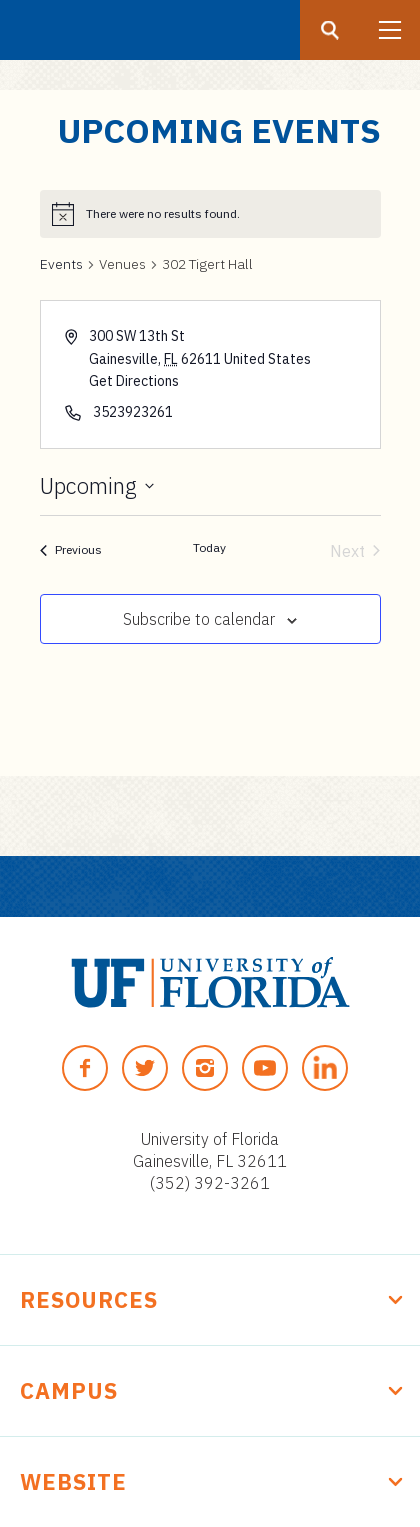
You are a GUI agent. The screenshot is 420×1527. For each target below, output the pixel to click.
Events (61, 264)
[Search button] (330, 30)
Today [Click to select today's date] (209, 547)
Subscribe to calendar (199, 619)
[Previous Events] (71, 551)
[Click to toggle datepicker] (97, 486)
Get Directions (134, 381)
